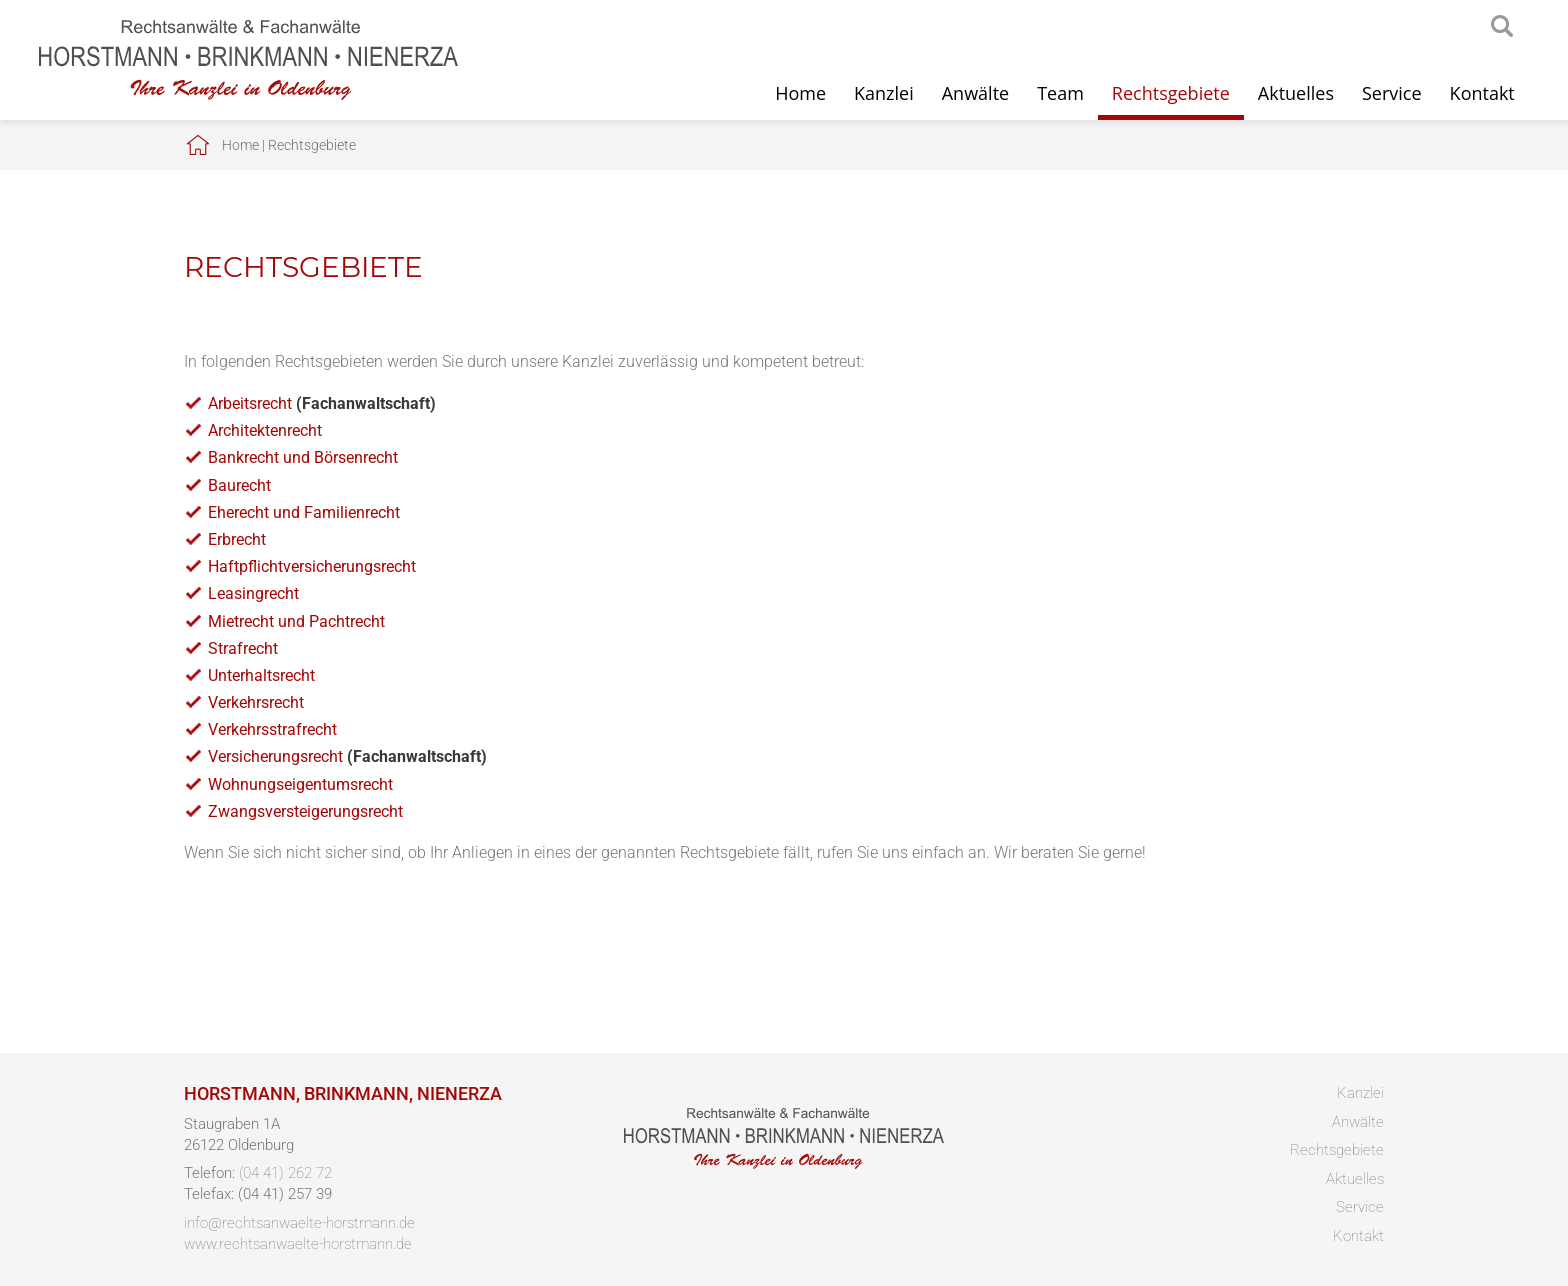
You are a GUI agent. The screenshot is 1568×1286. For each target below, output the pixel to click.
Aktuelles (1296, 93)
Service (1392, 93)
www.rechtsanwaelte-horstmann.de (298, 1244)
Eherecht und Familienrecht (304, 512)
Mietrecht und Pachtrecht (296, 621)
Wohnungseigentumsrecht (300, 784)
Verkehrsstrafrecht (272, 729)
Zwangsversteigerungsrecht (305, 811)
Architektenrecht (265, 430)
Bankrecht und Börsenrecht (303, 457)
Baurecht (239, 485)
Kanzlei (884, 93)
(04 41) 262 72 (285, 1173)
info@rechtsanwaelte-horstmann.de (299, 1223)
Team (1060, 93)
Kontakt (1482, 93)
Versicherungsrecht (275, 756)
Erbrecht (237, 539)
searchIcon (1502, 27)
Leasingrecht (253, 593)
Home (800, 93)
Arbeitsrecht (250, 403)
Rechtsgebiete (1171, 93)
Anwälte (975, 93)
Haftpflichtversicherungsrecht (312, 566)
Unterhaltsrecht (261, 675)
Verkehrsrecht (256, 702)
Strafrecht (243, 648)
